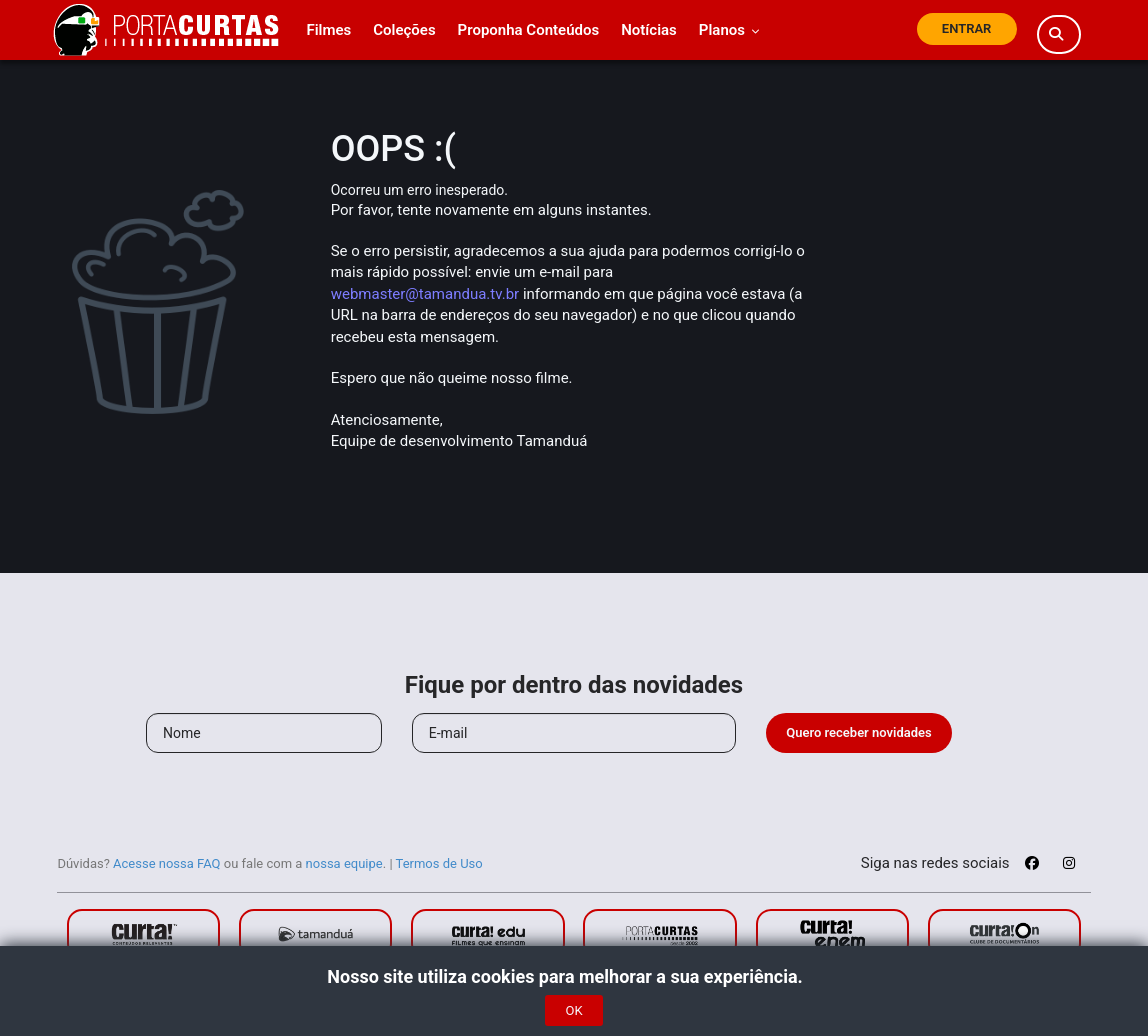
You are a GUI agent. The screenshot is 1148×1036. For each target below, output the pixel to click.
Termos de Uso (439, 863)
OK (573, 1010)
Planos (729, 30)
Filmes (328, 30)
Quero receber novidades (859, 732)
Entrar (967, 28)
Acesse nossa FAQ (167, 863)
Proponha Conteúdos (529, 30)
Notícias (649, 30)
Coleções (404, 30)
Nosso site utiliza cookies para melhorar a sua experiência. (573, 976)
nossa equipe (344, 863)
